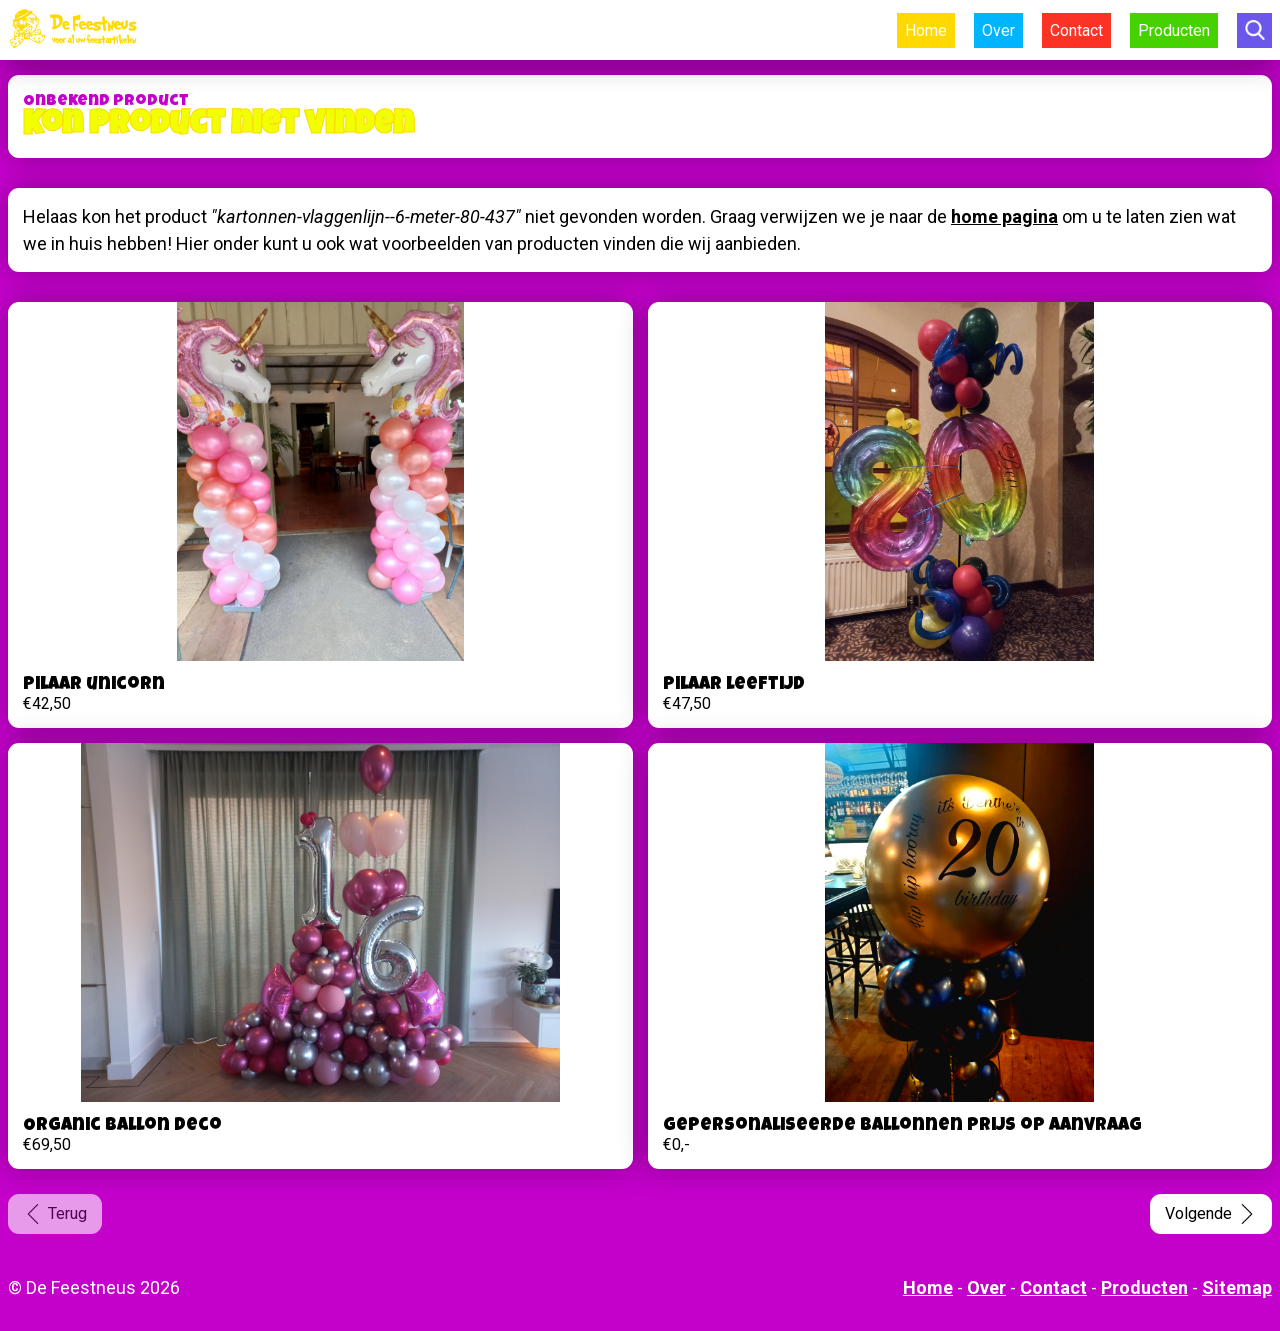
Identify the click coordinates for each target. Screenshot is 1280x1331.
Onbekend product (106, 102)
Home (926, 30)
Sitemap (1237, 1287)
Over (998, 30)
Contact (1076, 30)
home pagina (1004, 216)
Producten (1174, 30)
